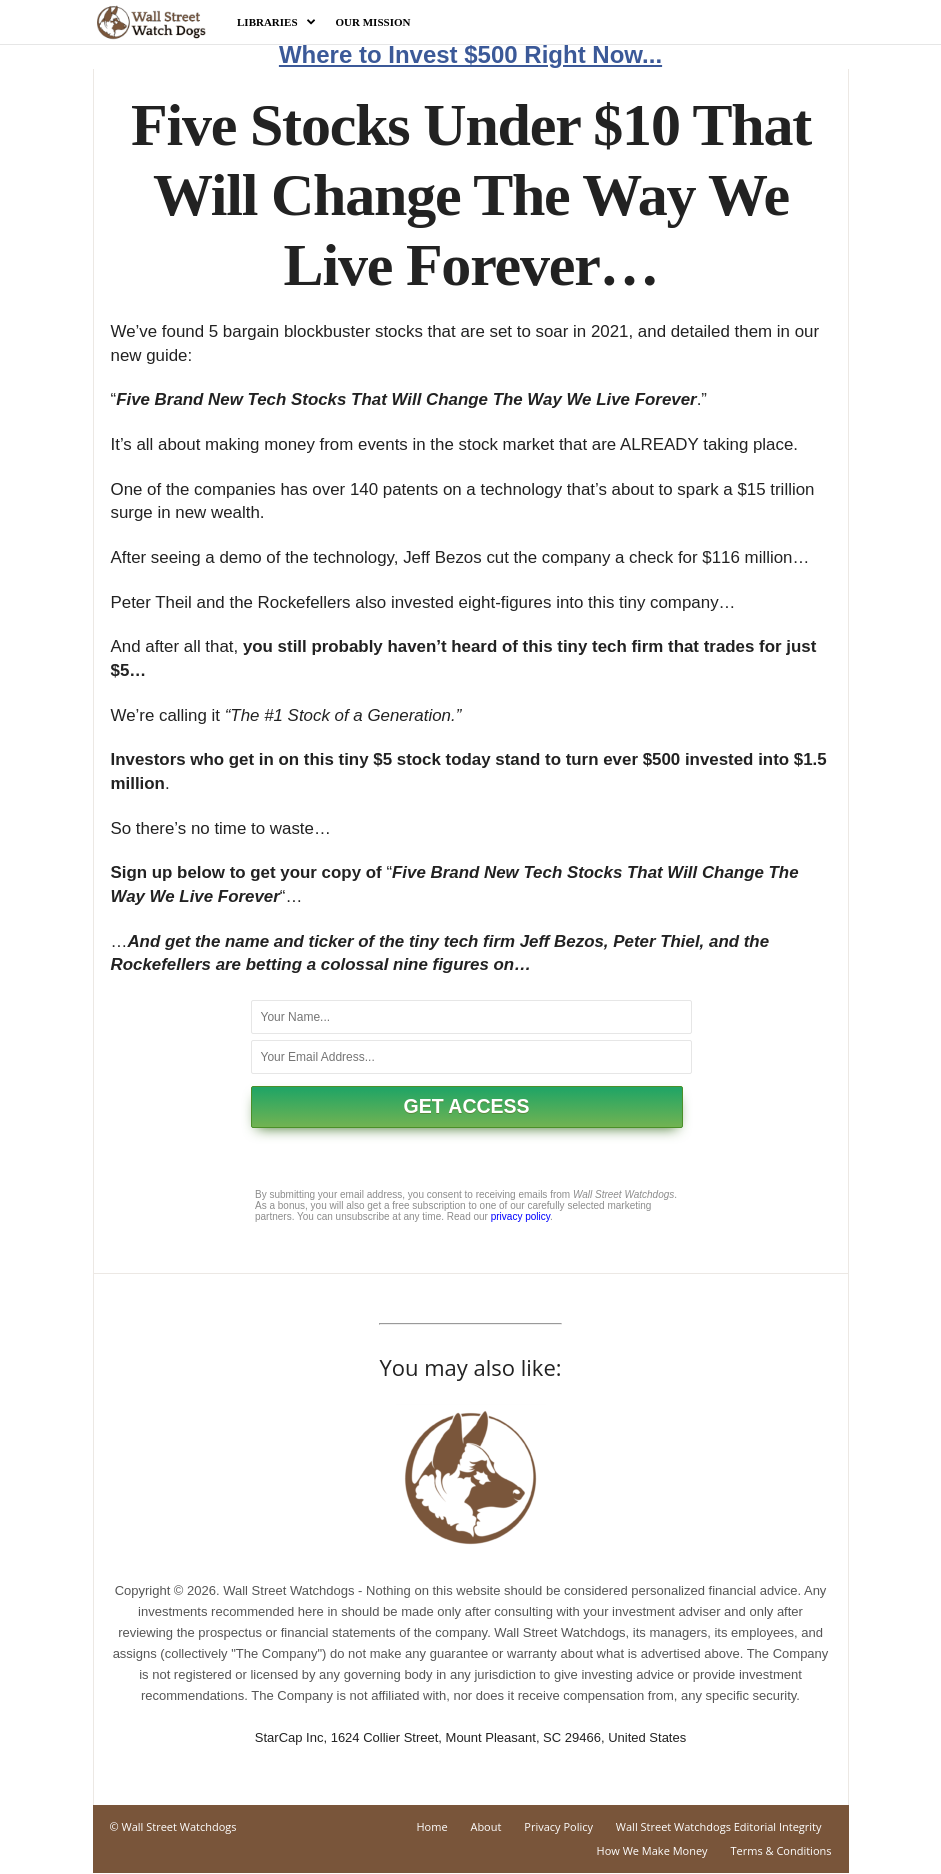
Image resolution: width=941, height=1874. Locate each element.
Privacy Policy (558, 1826)
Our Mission (373, 22)
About (485, 1826)
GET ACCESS (467, 1106)
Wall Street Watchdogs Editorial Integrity (719, 1826)
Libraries (276, 22)
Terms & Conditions (781, 1850)
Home (431, 1826)
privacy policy (520, 1216)
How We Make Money (652, 1850)
